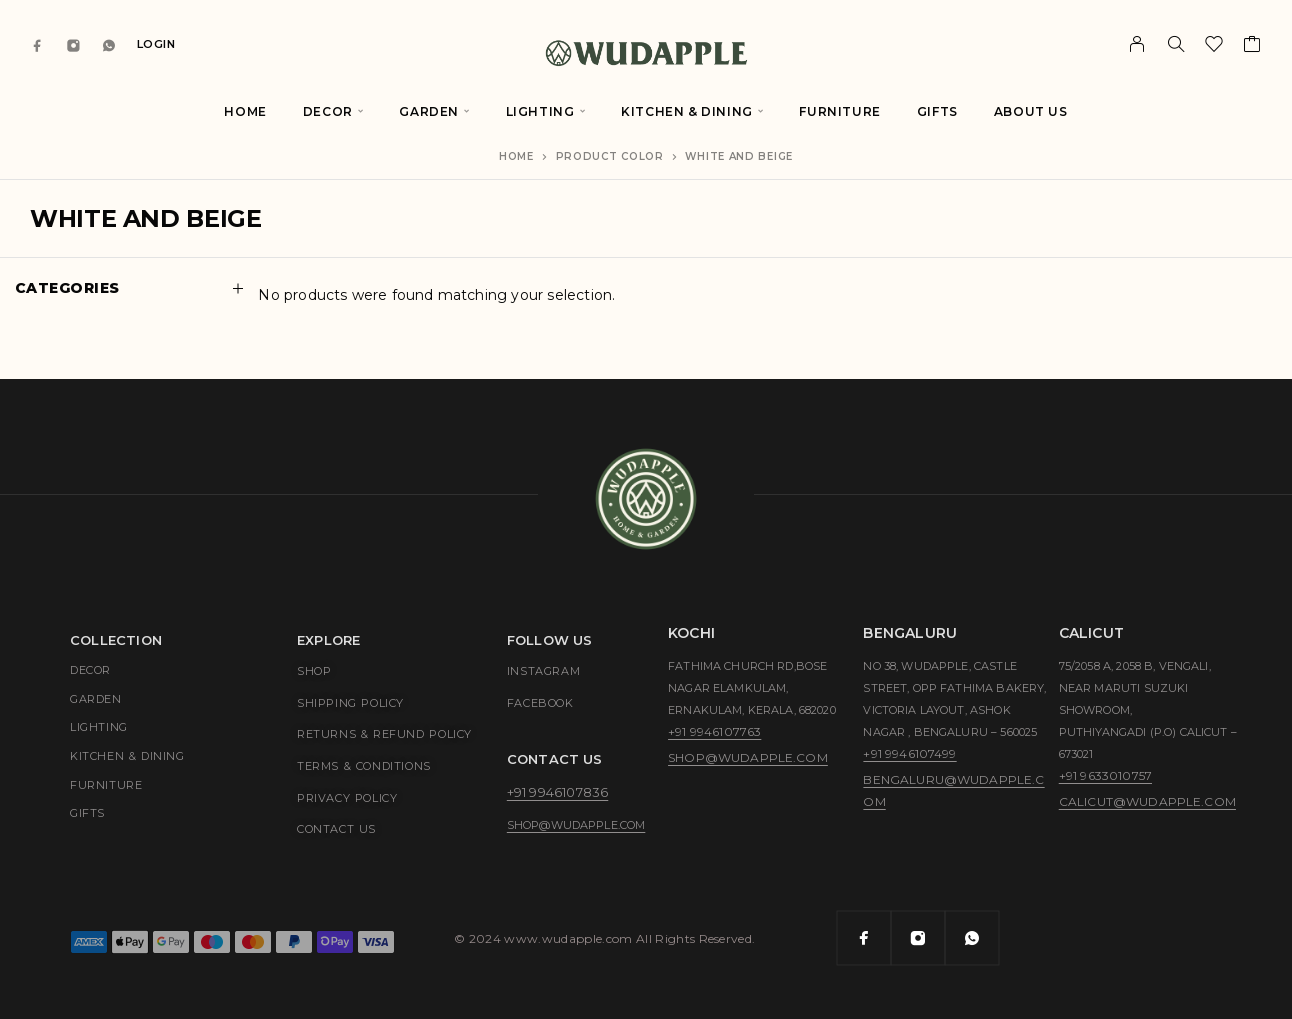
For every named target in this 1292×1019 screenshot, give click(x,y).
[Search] (1176, 44)
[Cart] (1252, 47)
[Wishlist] (1214, 47)
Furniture (839, 111)
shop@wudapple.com (576, 825)
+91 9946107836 (557, 792)
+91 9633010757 (1105, 775)
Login (156, 44)
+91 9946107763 (714, 731)
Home (245, 111)
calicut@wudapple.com (1147, 801)
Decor (328, 111)
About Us (1031, 111)
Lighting (540, 111)
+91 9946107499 (909, 753)
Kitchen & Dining (687, 111)
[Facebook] (38, 44)
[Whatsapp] (109, 44)
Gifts (937, 111)
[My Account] (1137, 44)
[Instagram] (74, 44)
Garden (429, 111)
